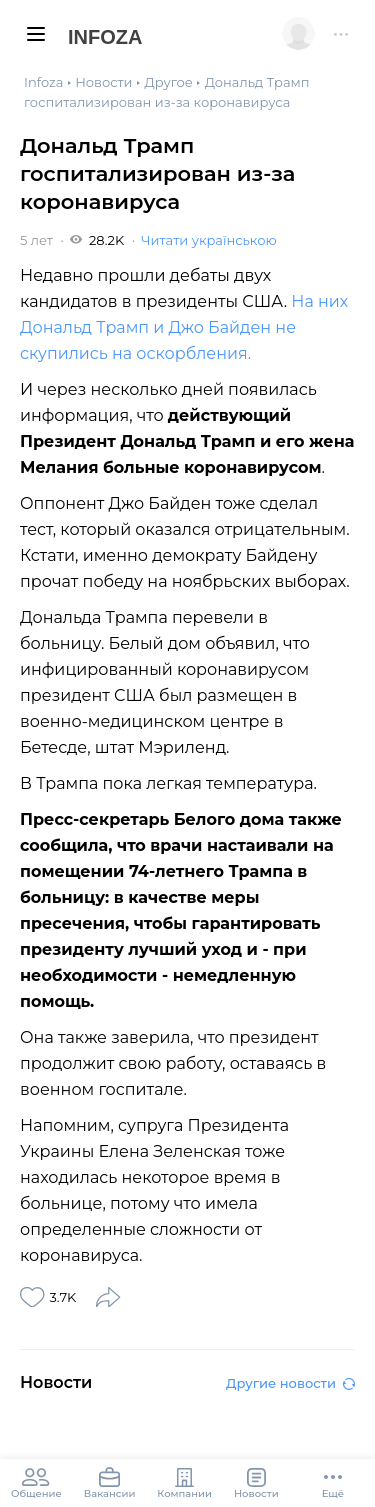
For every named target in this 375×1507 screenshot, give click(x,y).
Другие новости (290, 1383)
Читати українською (208, 240)
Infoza (105, 37)
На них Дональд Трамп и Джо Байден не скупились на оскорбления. (184, 327)
